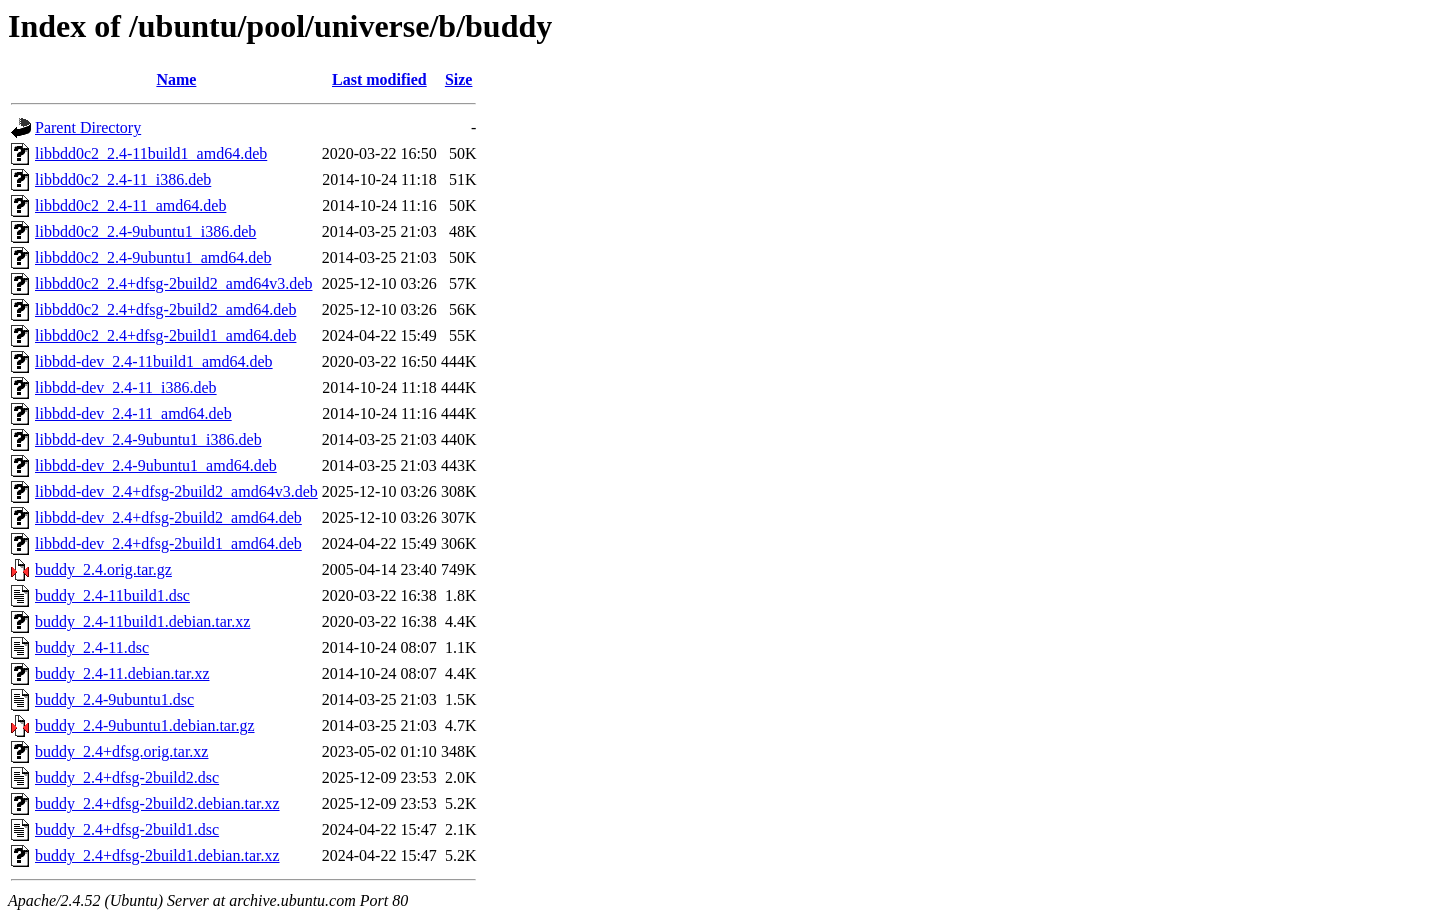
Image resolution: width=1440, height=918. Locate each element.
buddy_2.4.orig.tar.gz (103, 569)
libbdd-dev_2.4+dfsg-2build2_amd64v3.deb (176, 491)
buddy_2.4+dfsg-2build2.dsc (127, 777)
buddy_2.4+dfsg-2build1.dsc (127, 829)
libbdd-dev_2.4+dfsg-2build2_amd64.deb (168, 517)
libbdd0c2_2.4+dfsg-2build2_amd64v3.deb (173, 283)
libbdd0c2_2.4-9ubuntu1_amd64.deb (153, 257)
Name (176, 79)
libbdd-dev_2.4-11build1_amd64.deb (154, 361)
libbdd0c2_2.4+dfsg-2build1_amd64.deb (165, 335)
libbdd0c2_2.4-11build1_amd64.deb (151, 153)
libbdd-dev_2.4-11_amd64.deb (133, 413)
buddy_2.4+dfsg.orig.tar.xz (121, 751)
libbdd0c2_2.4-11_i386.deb (123, 179)
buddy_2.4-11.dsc (92, 647)
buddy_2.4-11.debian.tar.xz (122, 673)
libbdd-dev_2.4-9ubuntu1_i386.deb (148, 439)
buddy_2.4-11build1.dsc (112, 595)
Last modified (379, 79)
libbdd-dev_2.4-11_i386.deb (126, 387)
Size (459, 79)
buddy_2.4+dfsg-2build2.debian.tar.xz (157, 803)
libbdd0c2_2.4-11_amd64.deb (130, 205)
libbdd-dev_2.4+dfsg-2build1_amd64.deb (168, 543)
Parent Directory (88, 127)
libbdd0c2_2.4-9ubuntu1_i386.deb (145, 231)
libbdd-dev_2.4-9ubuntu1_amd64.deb (156, 465)
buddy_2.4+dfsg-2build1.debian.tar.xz (157, 855)
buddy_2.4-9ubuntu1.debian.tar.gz (145, 725)
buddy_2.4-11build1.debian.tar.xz (142, 621)
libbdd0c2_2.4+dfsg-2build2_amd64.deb (165, 309)
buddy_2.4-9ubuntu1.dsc (114, 699)
